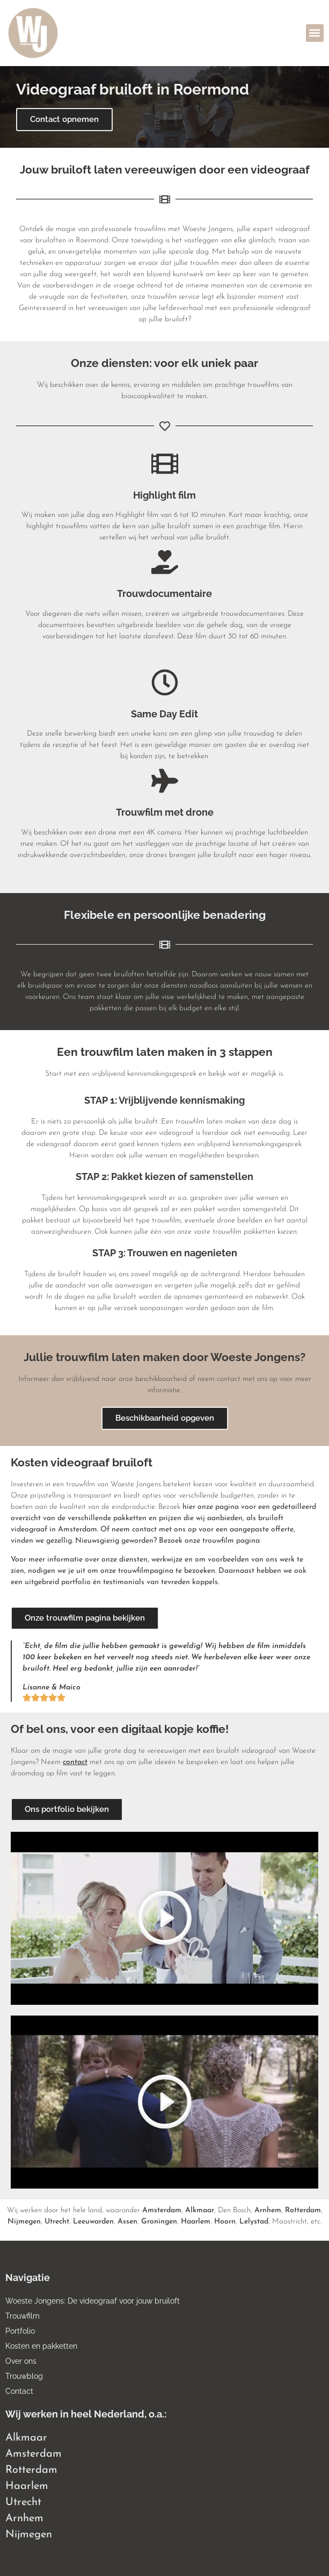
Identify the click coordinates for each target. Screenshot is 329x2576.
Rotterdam (303, 2210)
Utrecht (57, 2222)
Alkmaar (199, 2210)
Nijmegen (24, 2222)
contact (75, 1762)
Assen (127, 2222)
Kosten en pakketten (41, 2346)
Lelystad (253, 2222)
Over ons (20, 2361)
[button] (315, 33)
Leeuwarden (93, 2222)
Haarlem (195, 2222)
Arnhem (267, 2210)
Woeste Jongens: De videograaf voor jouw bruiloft (92, 2301)
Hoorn (225, 2222)
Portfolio (20, 2331)
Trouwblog (24, 2376)
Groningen (159, 2222)
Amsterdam (161, 2210)
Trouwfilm (22, 2316)
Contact (19, 2391)
